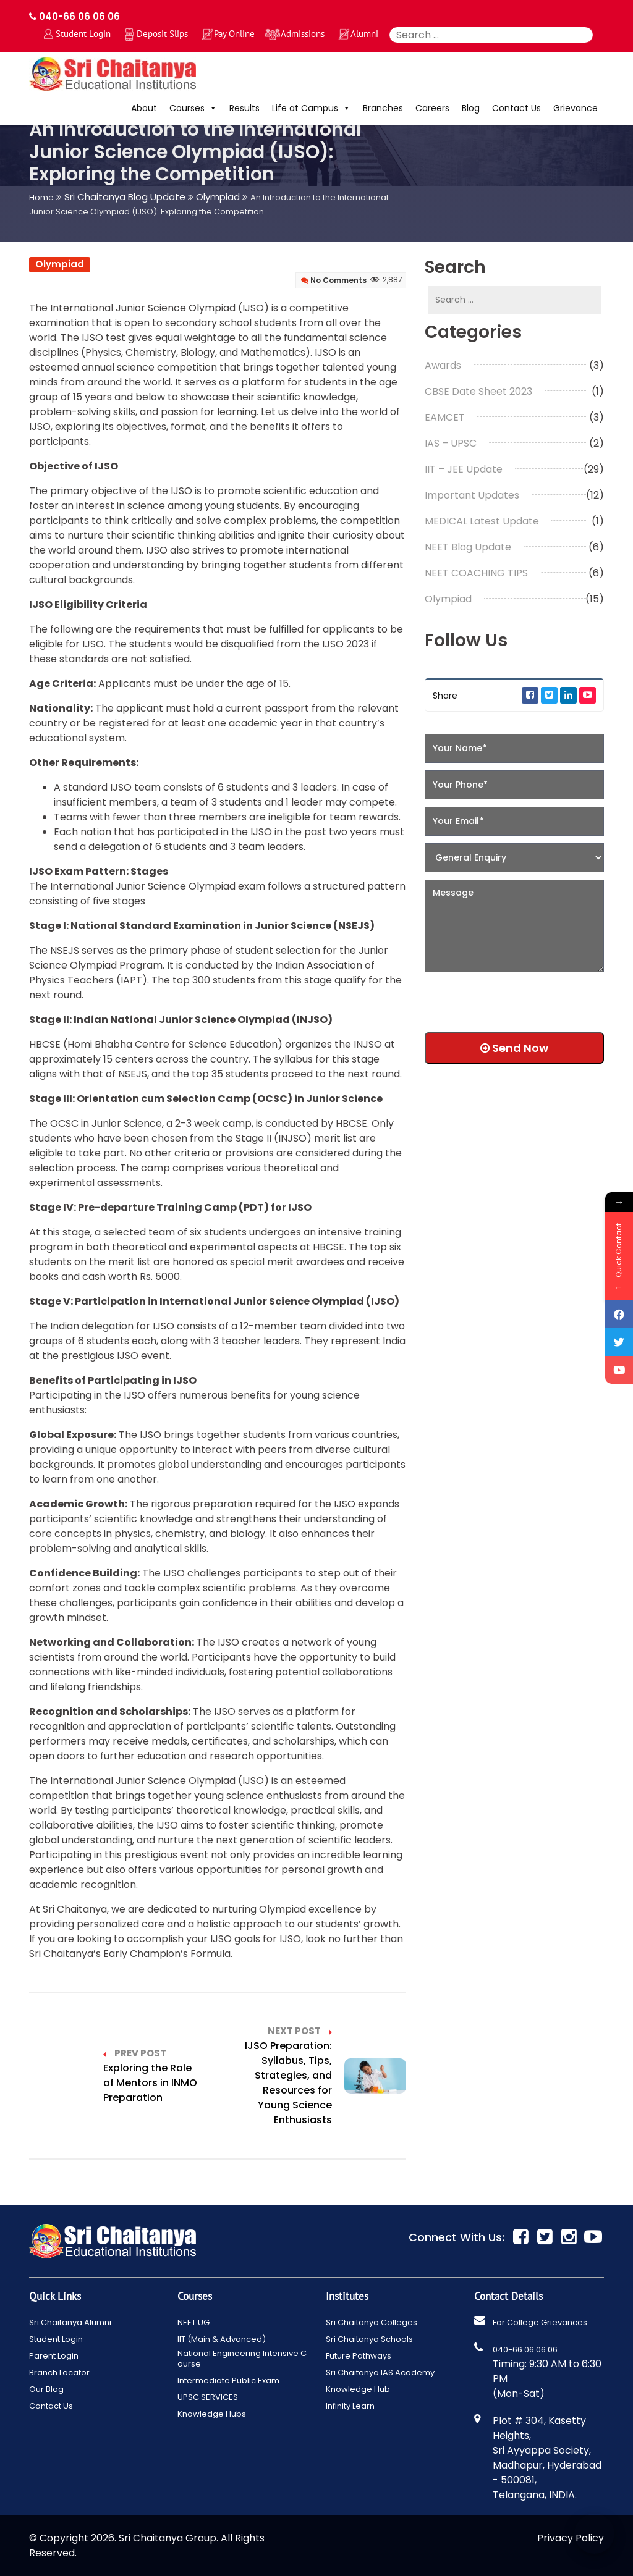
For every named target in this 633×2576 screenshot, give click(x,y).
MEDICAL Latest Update (482, 521)
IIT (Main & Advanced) (221, 2339)
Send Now (514, 1048)
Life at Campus (311, 108)
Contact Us (516, 108)
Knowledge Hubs (211, 2414)
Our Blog (46, 2389)
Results (244, 108)
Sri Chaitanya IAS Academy (380, 2372)
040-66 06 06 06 (74, 16)
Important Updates (472, 495)
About (144, 108)
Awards (443, 365)
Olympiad (59, 264)
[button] (211, 108)
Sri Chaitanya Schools (369, 2339)
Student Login (83, 34)
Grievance (575, 108)
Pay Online (234, 34)
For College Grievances (540, 2322)
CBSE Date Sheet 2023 (478, 391)
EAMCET (445, 417)
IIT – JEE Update (464, 469)
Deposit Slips (162, 34)
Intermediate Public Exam (228, 2380)
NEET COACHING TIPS (476, 573)
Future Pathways (358, 2356)
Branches (383, 108)
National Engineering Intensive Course (242, 2358)
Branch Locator (59, 2372)
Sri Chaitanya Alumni (70, 2322)
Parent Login (54, 2356)
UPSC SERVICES (207, 2397)
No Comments (334, 280)
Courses (193, 108)
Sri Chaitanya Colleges (371, 2322)
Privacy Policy (570, 2538)
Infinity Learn (350, 2406)
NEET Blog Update (468, 547)
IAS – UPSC (451, 443)
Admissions (303, 34)
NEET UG (193, 2322)
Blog (471, 108)
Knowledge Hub (358, 2389)
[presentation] (504, 998)
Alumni (364, 34)
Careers (432, 108)
